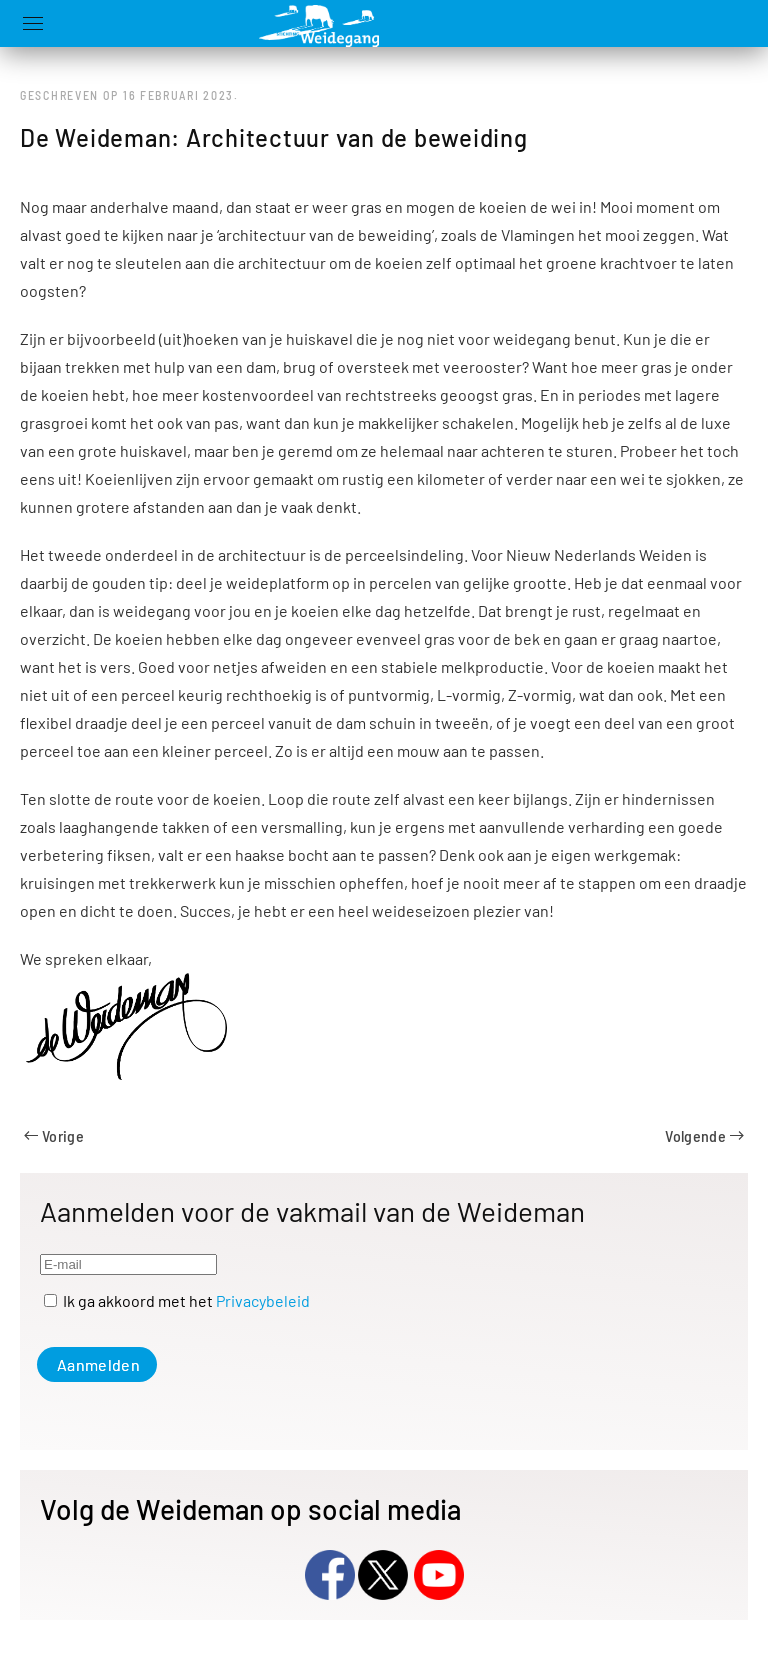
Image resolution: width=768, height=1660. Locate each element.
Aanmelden (98, 1364)
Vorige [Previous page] (54, 1135)
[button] (33, 23)
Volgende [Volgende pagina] (704, 1135)
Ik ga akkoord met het (177, 1300)
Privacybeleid (263, 1300)
